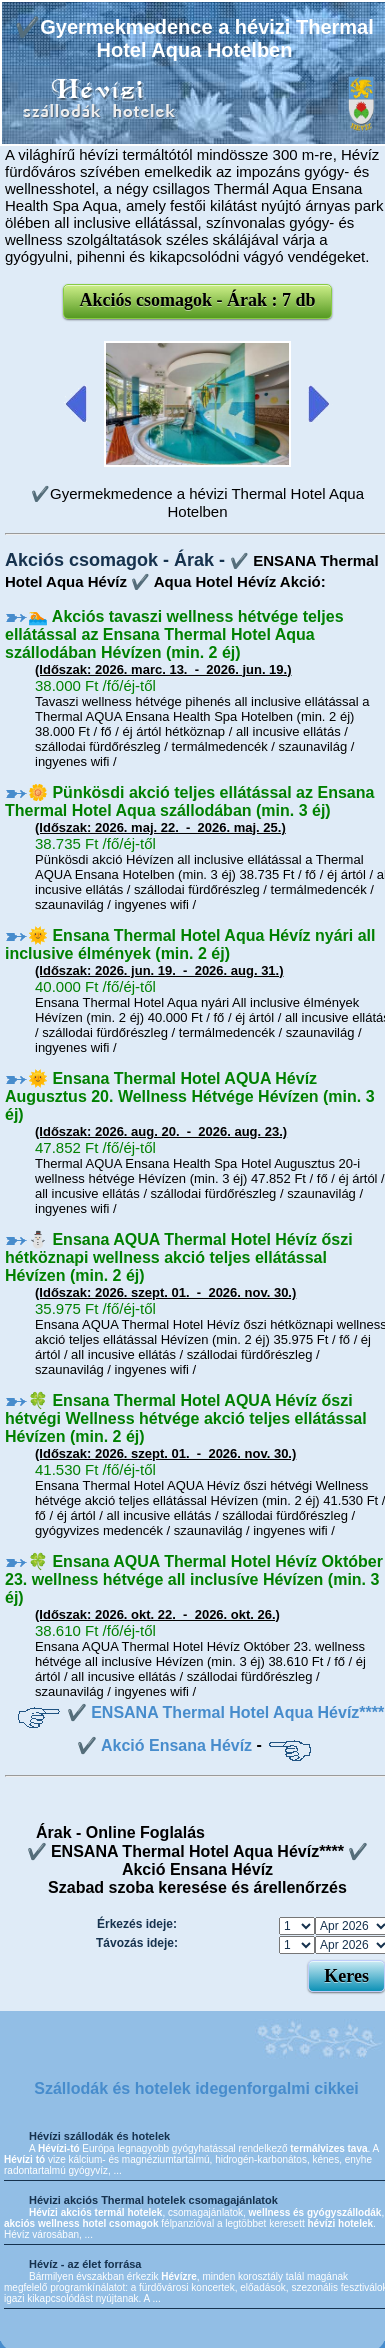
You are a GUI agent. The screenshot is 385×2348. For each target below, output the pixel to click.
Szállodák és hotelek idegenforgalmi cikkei (196, 2088)
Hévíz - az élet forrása (85, 2264)
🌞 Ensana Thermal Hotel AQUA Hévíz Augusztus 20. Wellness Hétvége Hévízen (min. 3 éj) (190, 1096)
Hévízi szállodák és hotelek (99, 2136)
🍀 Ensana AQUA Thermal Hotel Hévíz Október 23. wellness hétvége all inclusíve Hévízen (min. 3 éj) (194, 1579)
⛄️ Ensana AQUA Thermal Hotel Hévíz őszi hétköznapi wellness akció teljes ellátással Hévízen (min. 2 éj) (179, 1257)
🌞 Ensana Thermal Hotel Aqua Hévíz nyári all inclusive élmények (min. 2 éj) (190, 944)
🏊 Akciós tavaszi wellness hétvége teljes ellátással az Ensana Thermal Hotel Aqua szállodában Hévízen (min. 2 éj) (174, 634)
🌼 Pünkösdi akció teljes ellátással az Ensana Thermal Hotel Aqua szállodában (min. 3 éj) (189, 801)
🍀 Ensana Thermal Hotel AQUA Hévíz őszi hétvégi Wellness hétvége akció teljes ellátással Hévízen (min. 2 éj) (186, 1418)
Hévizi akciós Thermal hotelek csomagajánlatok (153, 2200)
